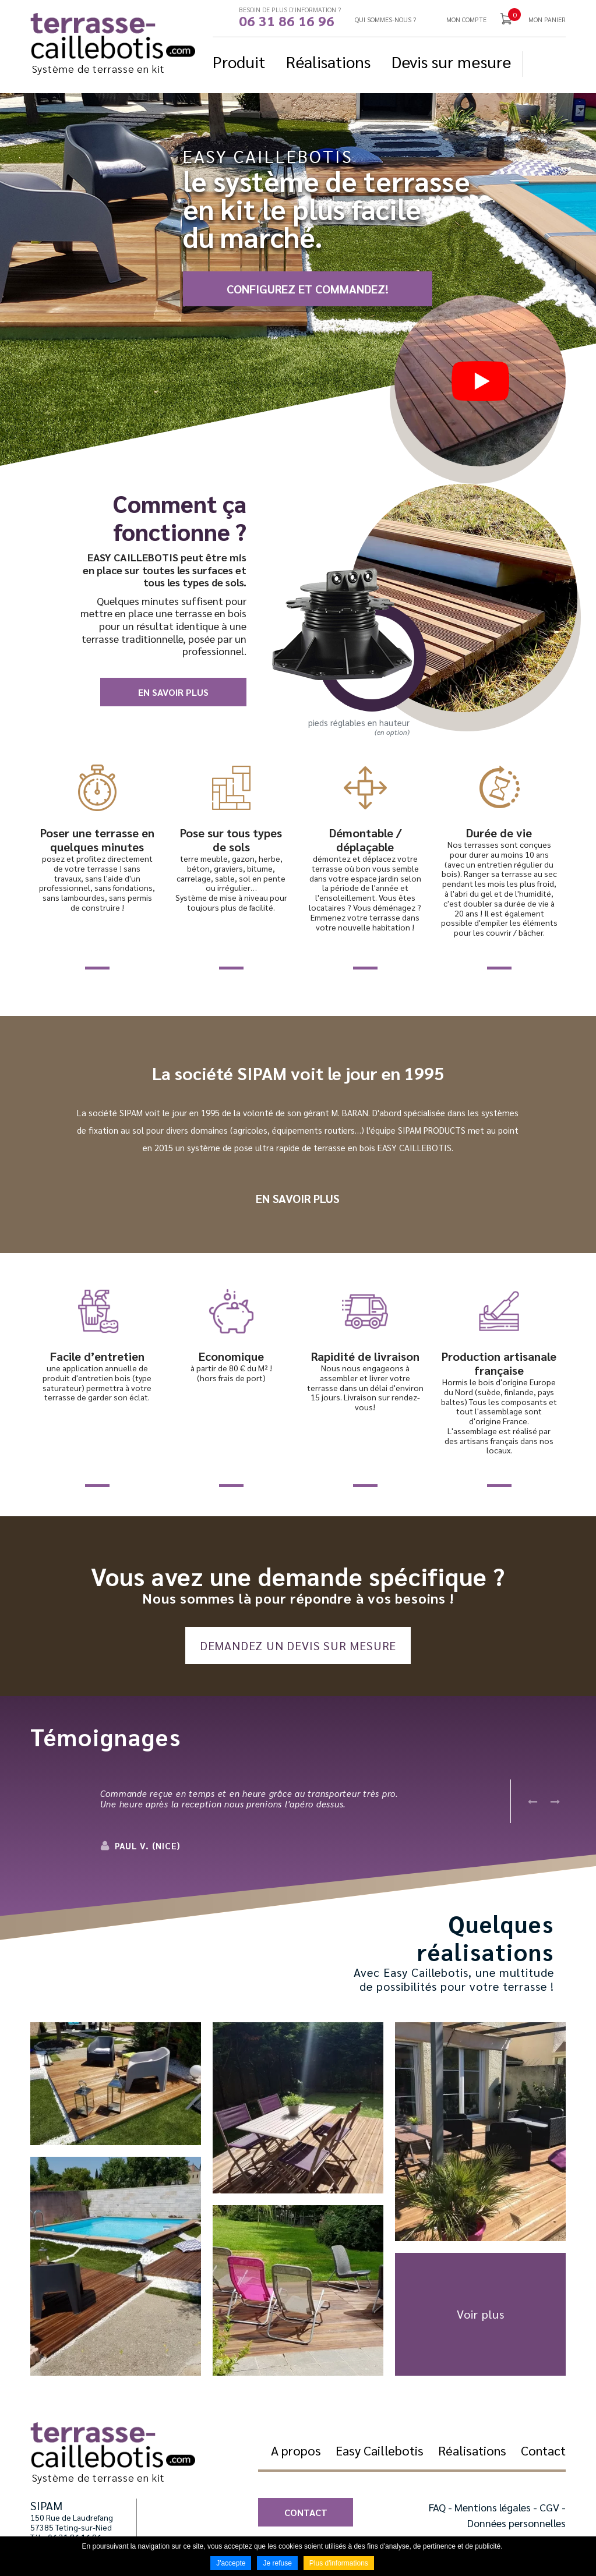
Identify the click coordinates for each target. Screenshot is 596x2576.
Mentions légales (492, 2507)
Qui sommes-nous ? (385, 19)
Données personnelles (516, 2523)
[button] (115, 2083)
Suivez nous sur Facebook (542, 64)
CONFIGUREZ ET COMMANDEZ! (308, 288)
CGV (549, 2507)
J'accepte (230, 2563)
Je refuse (277, 2563)
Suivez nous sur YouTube (559, 64)
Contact (305, 2512)
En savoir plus (173, 692)
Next (555, 1801)
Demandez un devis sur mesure (298, 1645)
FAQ (437, 2507)
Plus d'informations (338, 2563)
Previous (533, 1801)
